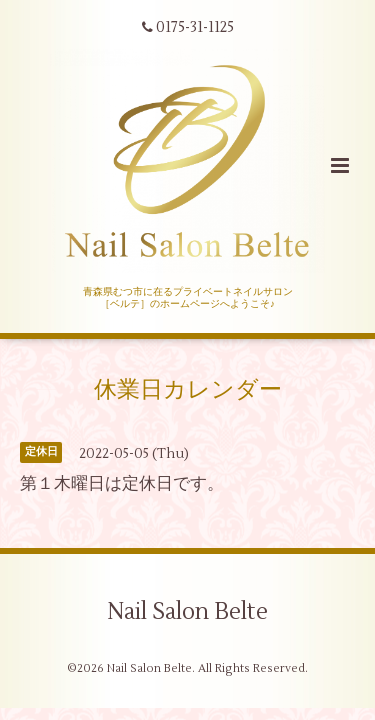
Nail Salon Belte (187, 612)
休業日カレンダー (188, 390)
